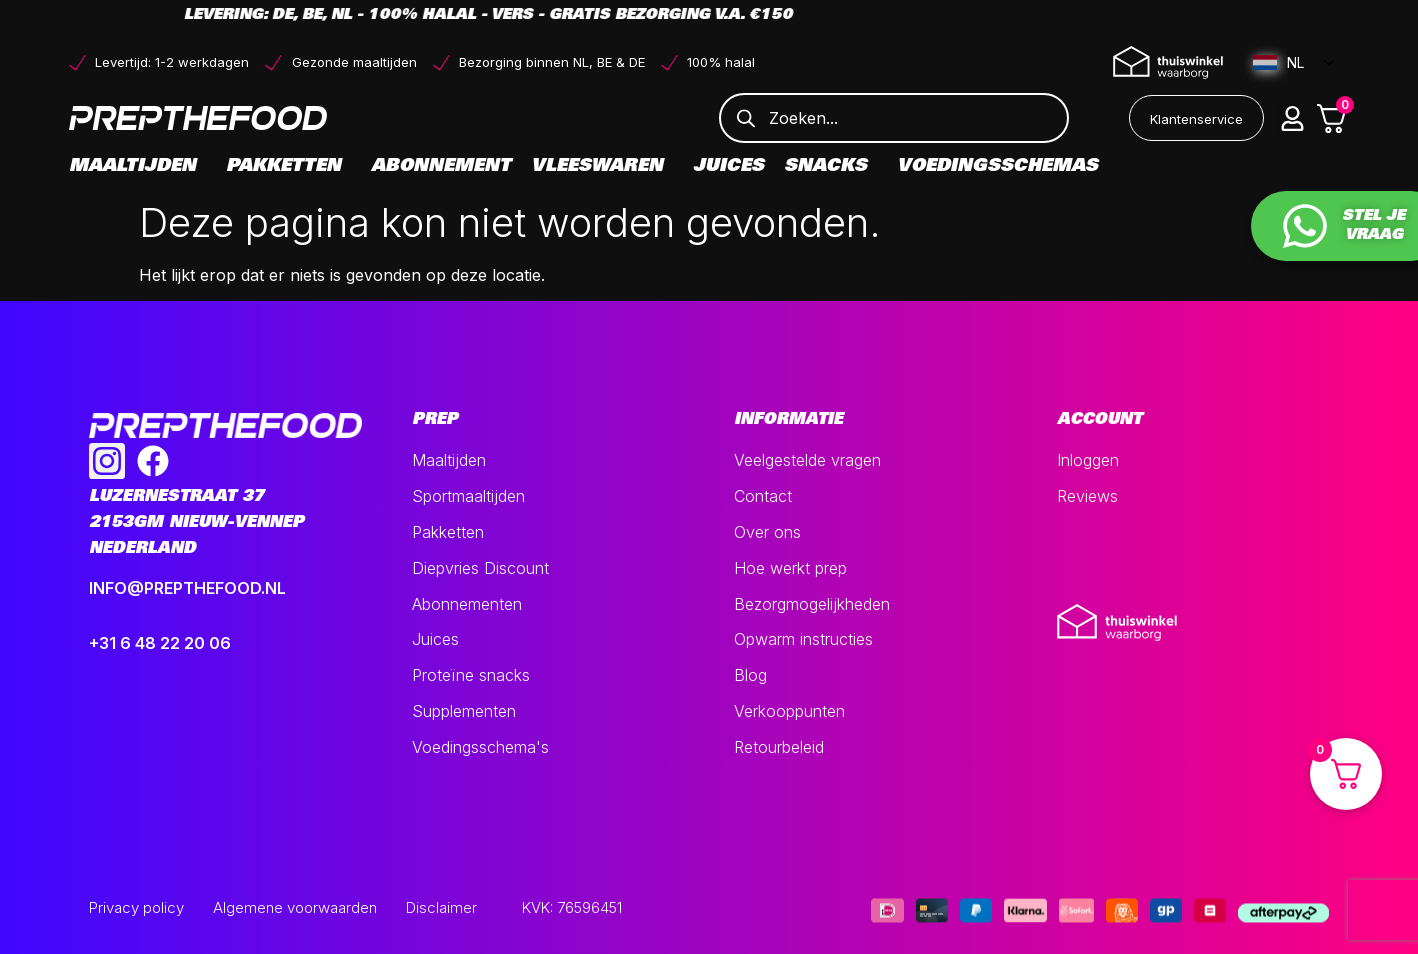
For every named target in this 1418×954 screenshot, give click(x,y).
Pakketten (288, 167)
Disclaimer (441, 907)
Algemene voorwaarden (295, 907)
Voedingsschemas (997, 167)
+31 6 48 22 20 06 (160, 643)
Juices (728, 167)
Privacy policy (136, 907)
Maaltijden (137, 167)
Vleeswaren (602, 167)
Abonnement (441, 167)
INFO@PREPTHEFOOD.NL (187, 588)
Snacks (830, 167)
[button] (1293, 118)
